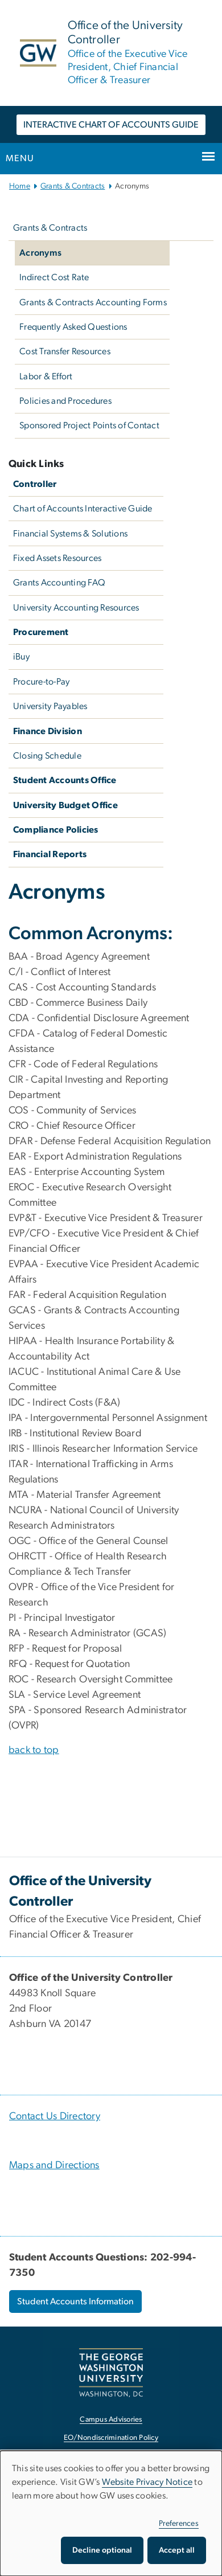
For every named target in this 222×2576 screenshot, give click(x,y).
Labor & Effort (46, 376)
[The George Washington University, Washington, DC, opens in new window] (111, 2372)
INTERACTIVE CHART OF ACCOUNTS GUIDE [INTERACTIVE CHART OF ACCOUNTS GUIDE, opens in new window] (111, 124)
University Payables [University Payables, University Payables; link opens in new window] (50, 706)
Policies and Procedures (65, 401)
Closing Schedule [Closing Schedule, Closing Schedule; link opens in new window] (47, 755)
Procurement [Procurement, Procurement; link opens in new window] (41, 632)
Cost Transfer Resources (64, 351)
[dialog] (111, 2513)
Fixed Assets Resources (57, 558)
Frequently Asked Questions (73, 326)
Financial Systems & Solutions (70, 533)
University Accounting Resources (76, 607)
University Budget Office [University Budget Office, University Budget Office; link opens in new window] (65, 805)
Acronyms (40, 252)
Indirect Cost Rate (54, 277)
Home (19, 186)
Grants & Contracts (72, 186)
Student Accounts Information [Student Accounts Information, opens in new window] (75, 2301)
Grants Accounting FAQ (59, 582)
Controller (35, 484)
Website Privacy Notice (147, 2482)
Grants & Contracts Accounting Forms (93, 302)
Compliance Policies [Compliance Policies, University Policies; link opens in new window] (55, 829)
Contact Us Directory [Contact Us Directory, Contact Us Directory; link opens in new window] (54, 2116)
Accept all (177, 2550)
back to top (34, 1750)
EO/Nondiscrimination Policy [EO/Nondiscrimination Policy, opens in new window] (111, 2438)
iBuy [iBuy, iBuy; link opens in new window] (21, 656)
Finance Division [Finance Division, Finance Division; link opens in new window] (47, 731)
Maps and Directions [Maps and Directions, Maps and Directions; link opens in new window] (54, 2165)
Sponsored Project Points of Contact (89, 425)
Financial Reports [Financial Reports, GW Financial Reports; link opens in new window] (50, 854)
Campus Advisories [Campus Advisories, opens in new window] (111, 2419)
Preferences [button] (179, 2524)
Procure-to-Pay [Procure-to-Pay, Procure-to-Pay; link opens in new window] (41, 681)
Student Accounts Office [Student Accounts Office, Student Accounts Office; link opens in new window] (65, 780)
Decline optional (102, 2550)
